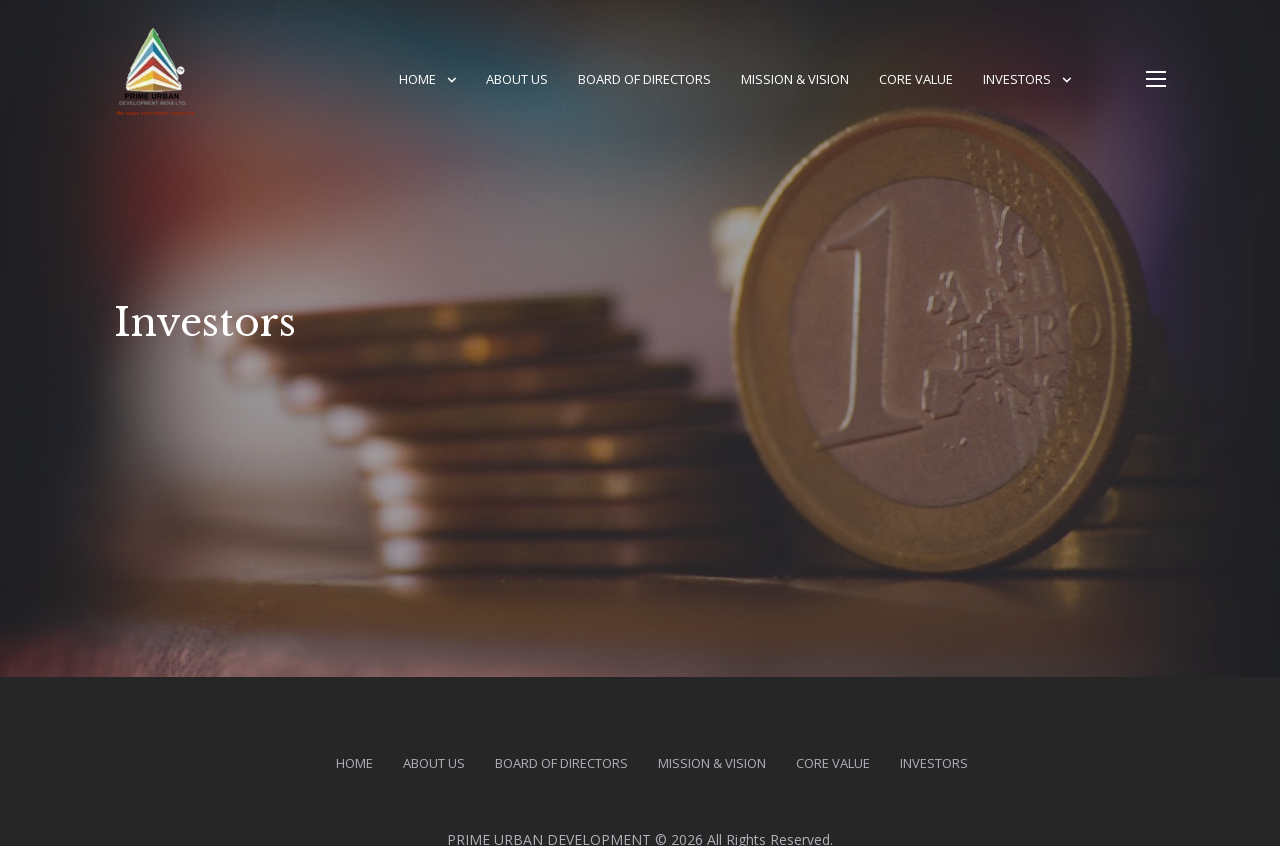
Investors (1017, 79)
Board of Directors (644, 79)
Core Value (916, 79)
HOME (417, 79)
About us (517, 79)
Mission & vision (795, 79)
